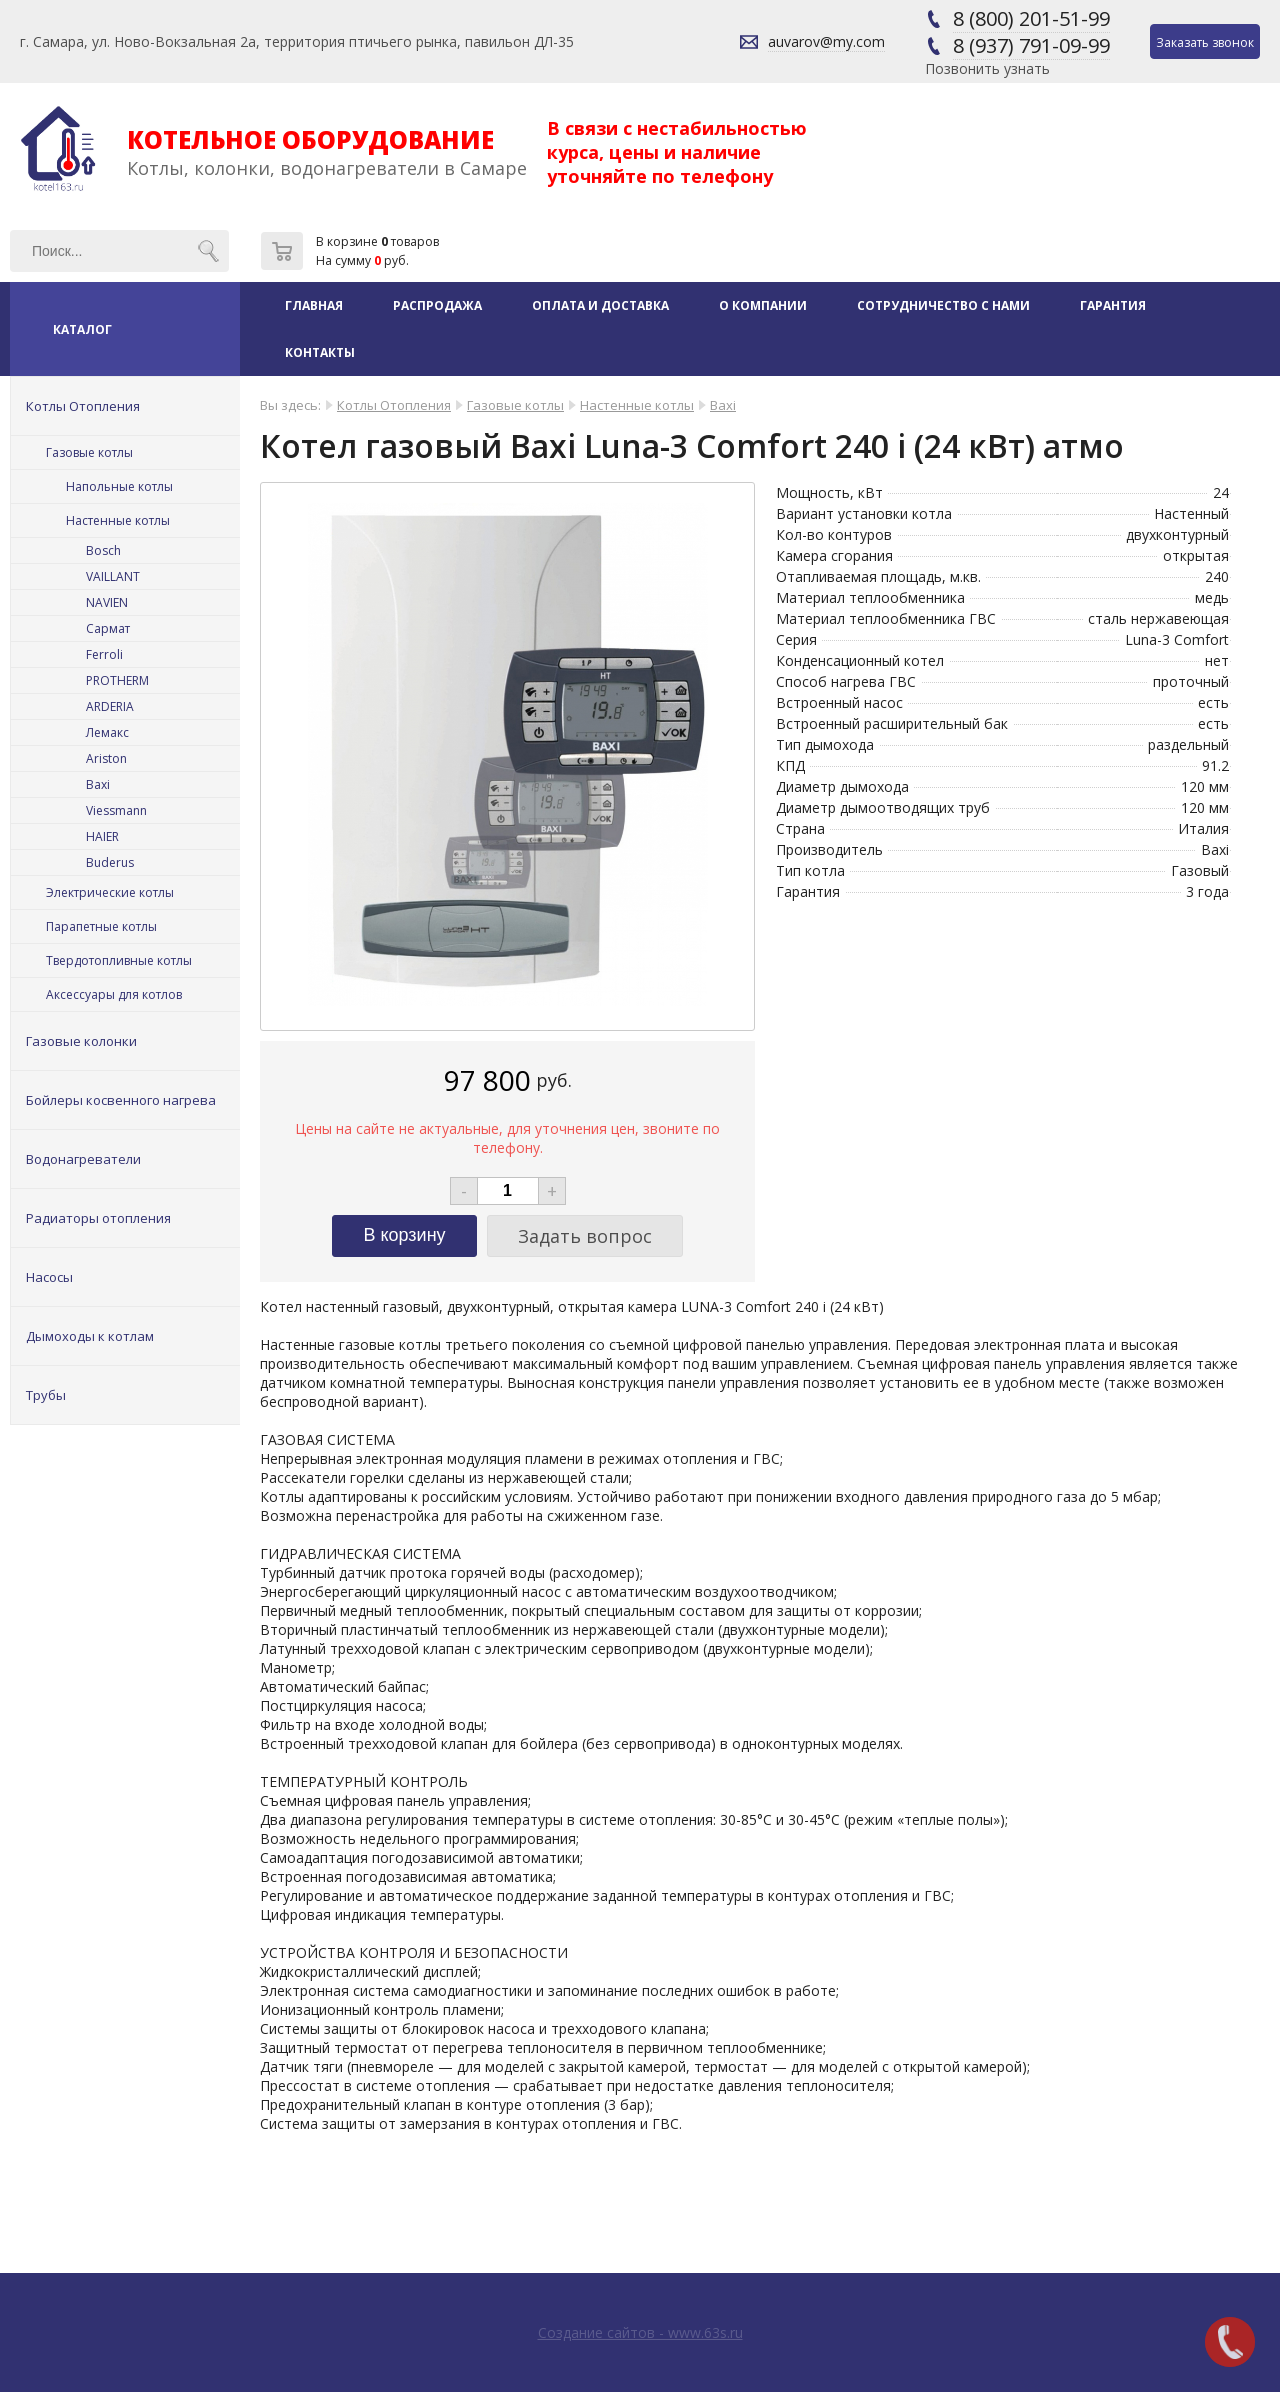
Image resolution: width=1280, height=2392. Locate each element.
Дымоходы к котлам (90, 1336)
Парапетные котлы (101, 926)
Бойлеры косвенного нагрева (121, 1100)
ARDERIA (110, 706)
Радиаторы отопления (98, 1218)
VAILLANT (113, 576)
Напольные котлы (119, 486)
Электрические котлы (110, 892)
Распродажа (437, 305)
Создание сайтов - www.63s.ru (640, 2332)
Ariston (106, 758)
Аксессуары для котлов (114, 994)
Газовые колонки (81, 1041)
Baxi (98, 784)
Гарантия (1113, 305)
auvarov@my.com (826, 41)
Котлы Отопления (83, 406)
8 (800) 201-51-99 (1031, 18)
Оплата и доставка (600, 305)
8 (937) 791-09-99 (1031, 45)
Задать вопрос (585, 1236)
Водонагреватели (83, 1159)
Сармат (108, 628)
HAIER (102, 836)
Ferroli (104, 654)
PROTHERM (117, 680)
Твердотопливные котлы (119, 960)
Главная (314, 305)
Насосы (49, 1277)
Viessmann (116, 810)
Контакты (320, 352)
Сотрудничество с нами (943, 305)
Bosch (103, 550)
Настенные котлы (118, 520)
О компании (763, 305)
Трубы (46, 1395)
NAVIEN (107, 602)
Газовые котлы (89, 452)
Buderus (110, 862)
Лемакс (107, 732)
